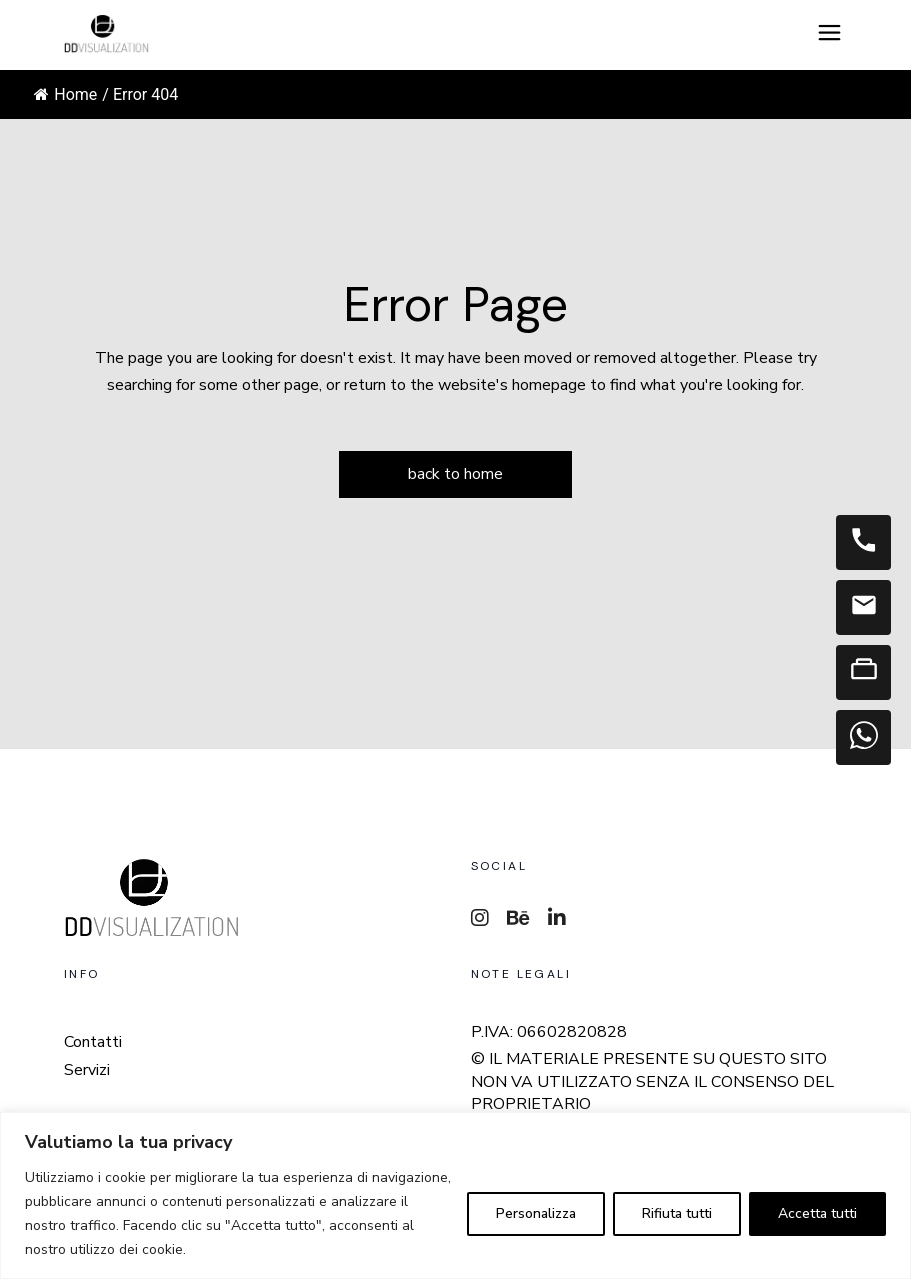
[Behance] (518, 918)
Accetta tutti (817, 1213)
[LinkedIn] (557, 918)
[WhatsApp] (863, 737)
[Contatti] (863, 672)
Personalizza (536, 1213)
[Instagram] (480, 918)
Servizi (87, 1070)
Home (65, 94)
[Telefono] (863, 542)
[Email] (863, 607)
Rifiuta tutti (677, 1213)
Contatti (93, 1042)
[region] (455, 1195)
